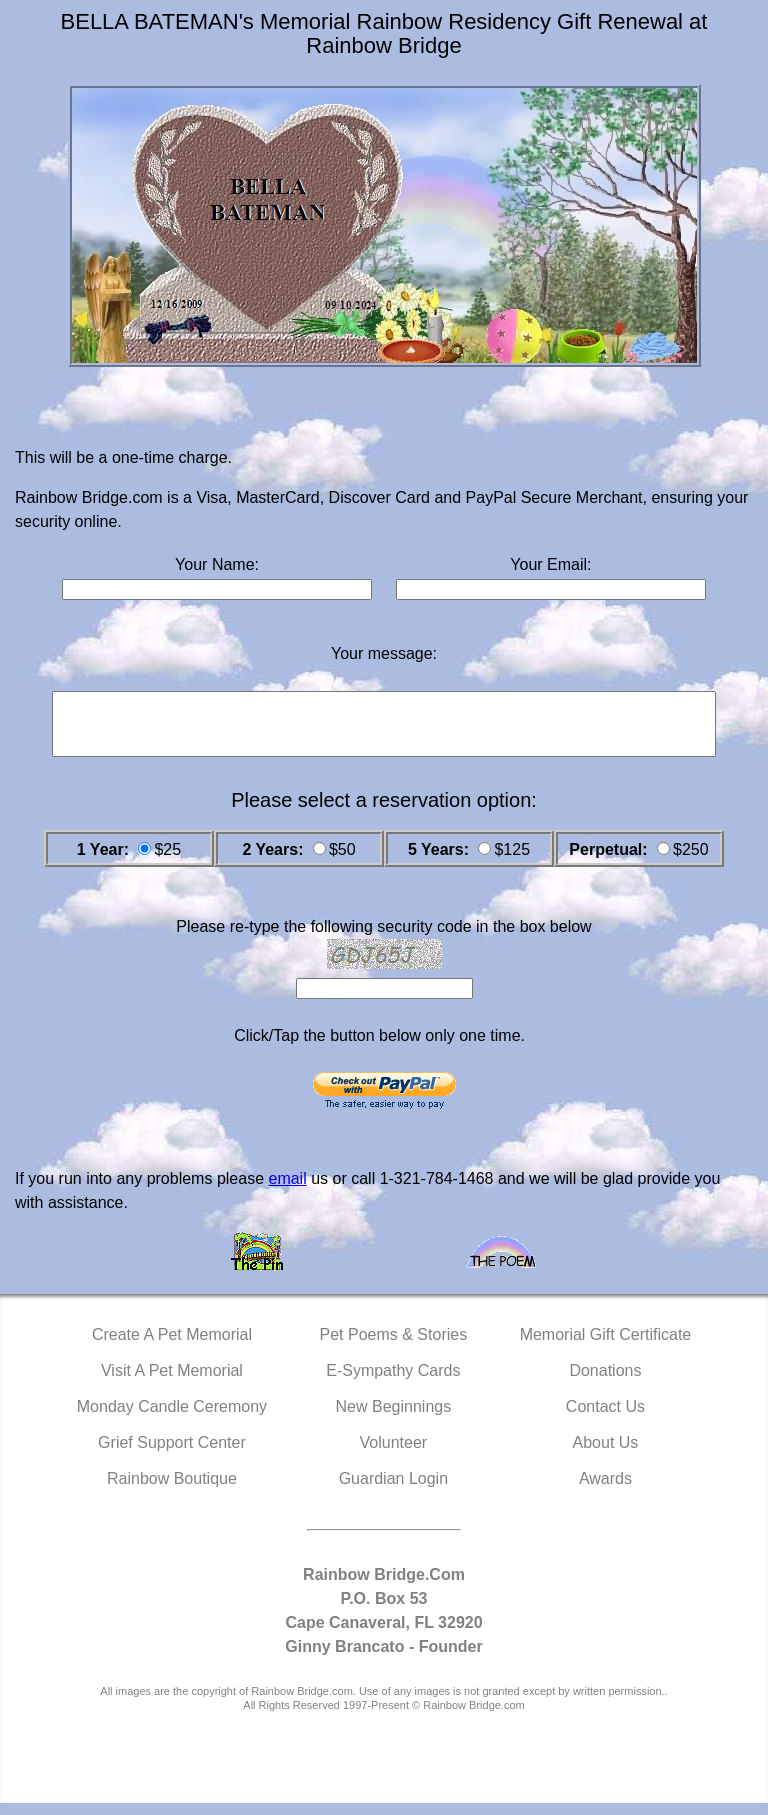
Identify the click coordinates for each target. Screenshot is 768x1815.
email (287, 1190)
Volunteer (394, 1454)
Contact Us (605, 1418)
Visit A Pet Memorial (172, 1382)
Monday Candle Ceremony (172, 1418)
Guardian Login (393, 1490)
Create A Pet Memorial (172, 1346)
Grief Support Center (172, 1454)
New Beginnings (394, 1418)
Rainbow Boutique (172, 1490)
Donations (605, 1382)
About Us (606, 1454)
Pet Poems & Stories (394, 1346)
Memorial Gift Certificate (606, 1346)
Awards (605, 1490)
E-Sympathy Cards (393, 1382)
